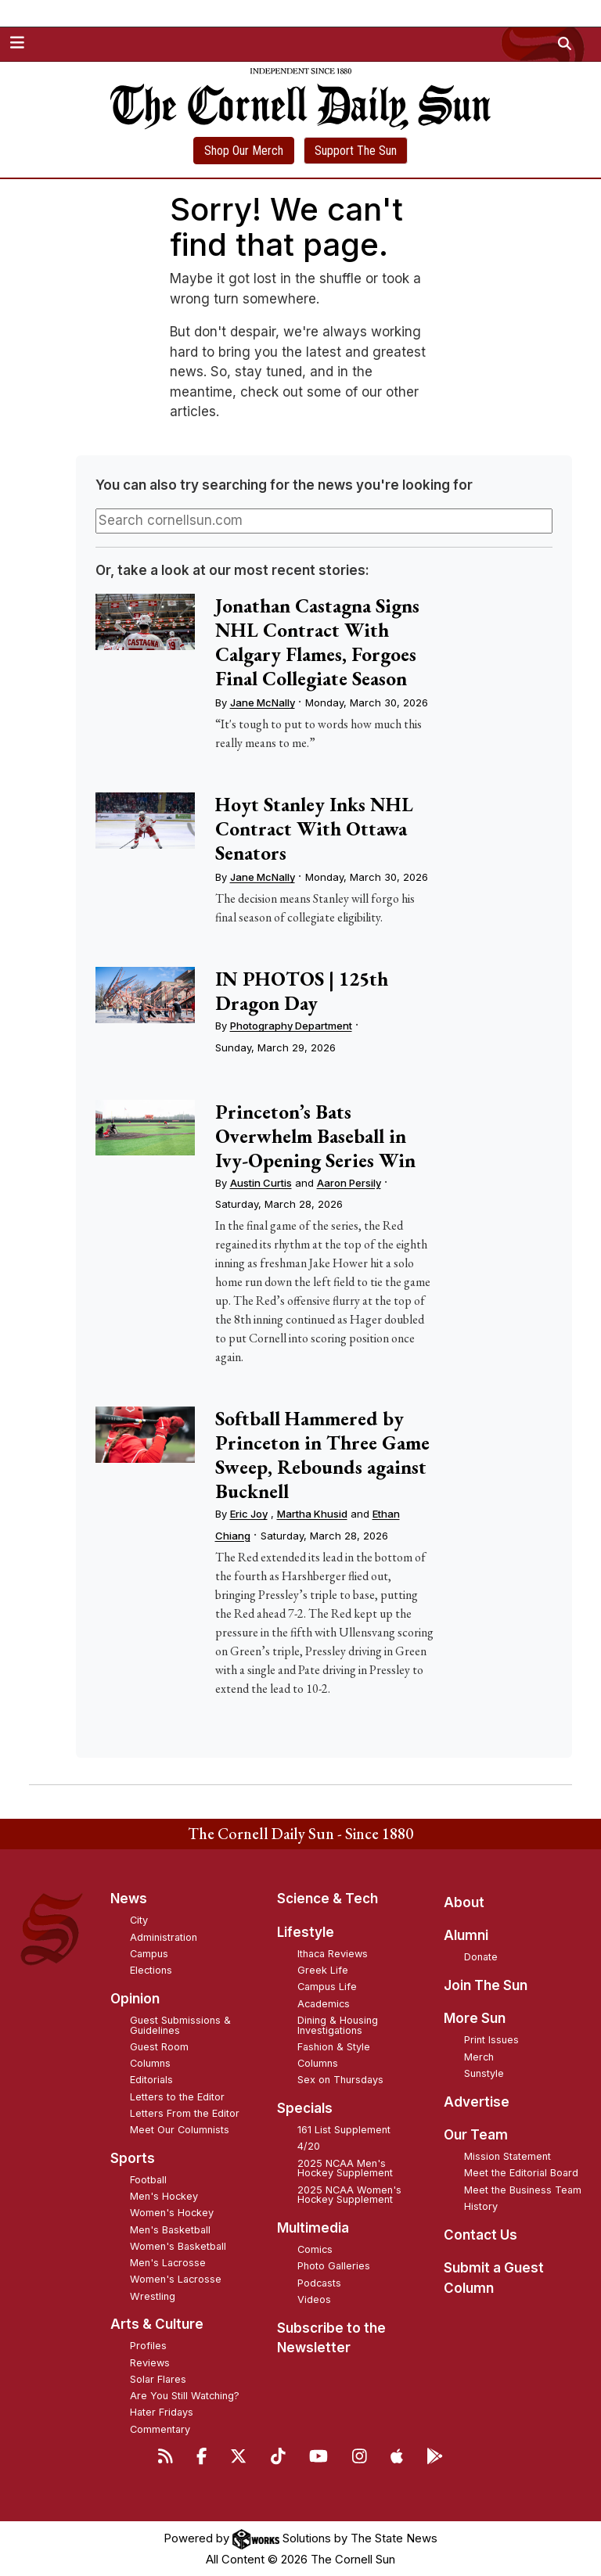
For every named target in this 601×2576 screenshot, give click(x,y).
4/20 (308, 2146)
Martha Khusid (312, 1513)
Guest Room (159, 2047)
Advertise (476, 2102)
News (128, 1898)
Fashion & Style (333, 2047)
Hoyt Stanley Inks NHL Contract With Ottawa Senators (314, 828)
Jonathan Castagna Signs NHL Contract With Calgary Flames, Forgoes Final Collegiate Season (317, 642)
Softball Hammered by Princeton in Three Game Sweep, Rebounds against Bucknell (322, 1455)
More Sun (475, 2018)
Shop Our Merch (243, 150)
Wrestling (152, 2296)
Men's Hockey (164, 2196)
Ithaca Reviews (332, 1954)
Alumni (466, 1935)
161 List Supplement (343, 2130)
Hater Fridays (161, 2412)
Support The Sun (356, 150)
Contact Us (480, 2235)
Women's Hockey (172, 2213)
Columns (150, 2063)
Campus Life (327, 1986)
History (481, 2206)
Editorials (151, 2080)
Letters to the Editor (177, 2097)
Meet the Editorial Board (521, 2173)
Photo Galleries (333, 2266)
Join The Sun (485, 1985)
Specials (305, 2108)
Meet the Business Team (522, 2190)
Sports (132, 2158)
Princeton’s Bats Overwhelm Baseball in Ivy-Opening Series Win (315, 1136)
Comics (315, 2249)
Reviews (150, 2363)
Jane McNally (262, 702)
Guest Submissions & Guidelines (180, 2025)
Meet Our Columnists (179, 2130)
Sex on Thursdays (340, 2080)
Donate (481, 1957)
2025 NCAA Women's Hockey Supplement (349, 2195)
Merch (479, 2057)
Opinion (135, 1999)
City (139, 1920)
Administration (163, 1937)
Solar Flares (158, 2379)
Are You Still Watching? (184, 2396)
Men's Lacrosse (168, 2263)
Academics (323, 2004)
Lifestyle (305, 1932)
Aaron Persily (349, 1183)
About (464, 1902)
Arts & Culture (156, 2324)
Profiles (148, 2345)
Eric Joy (249, 1513)
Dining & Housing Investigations (337, 2025)
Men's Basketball (170, 2230)
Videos (314, 2299)
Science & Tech (327, 1898)
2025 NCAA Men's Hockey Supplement (345, 2168)
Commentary (160, 2429)
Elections (151, 1970)
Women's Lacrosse (175, 2279)
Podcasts (319, 2283)
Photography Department (291, 1025)
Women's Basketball (178, 2246)
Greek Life (322, 1970)
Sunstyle (484, 2073)
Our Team (476, 2135)
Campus (149, 1954)
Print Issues (491, 2040)
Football (148, 2180)
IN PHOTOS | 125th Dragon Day (301, 990)
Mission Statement (507, 2156)
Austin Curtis (261, 1183)
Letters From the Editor (184, 2113)
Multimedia (313, 2228)
